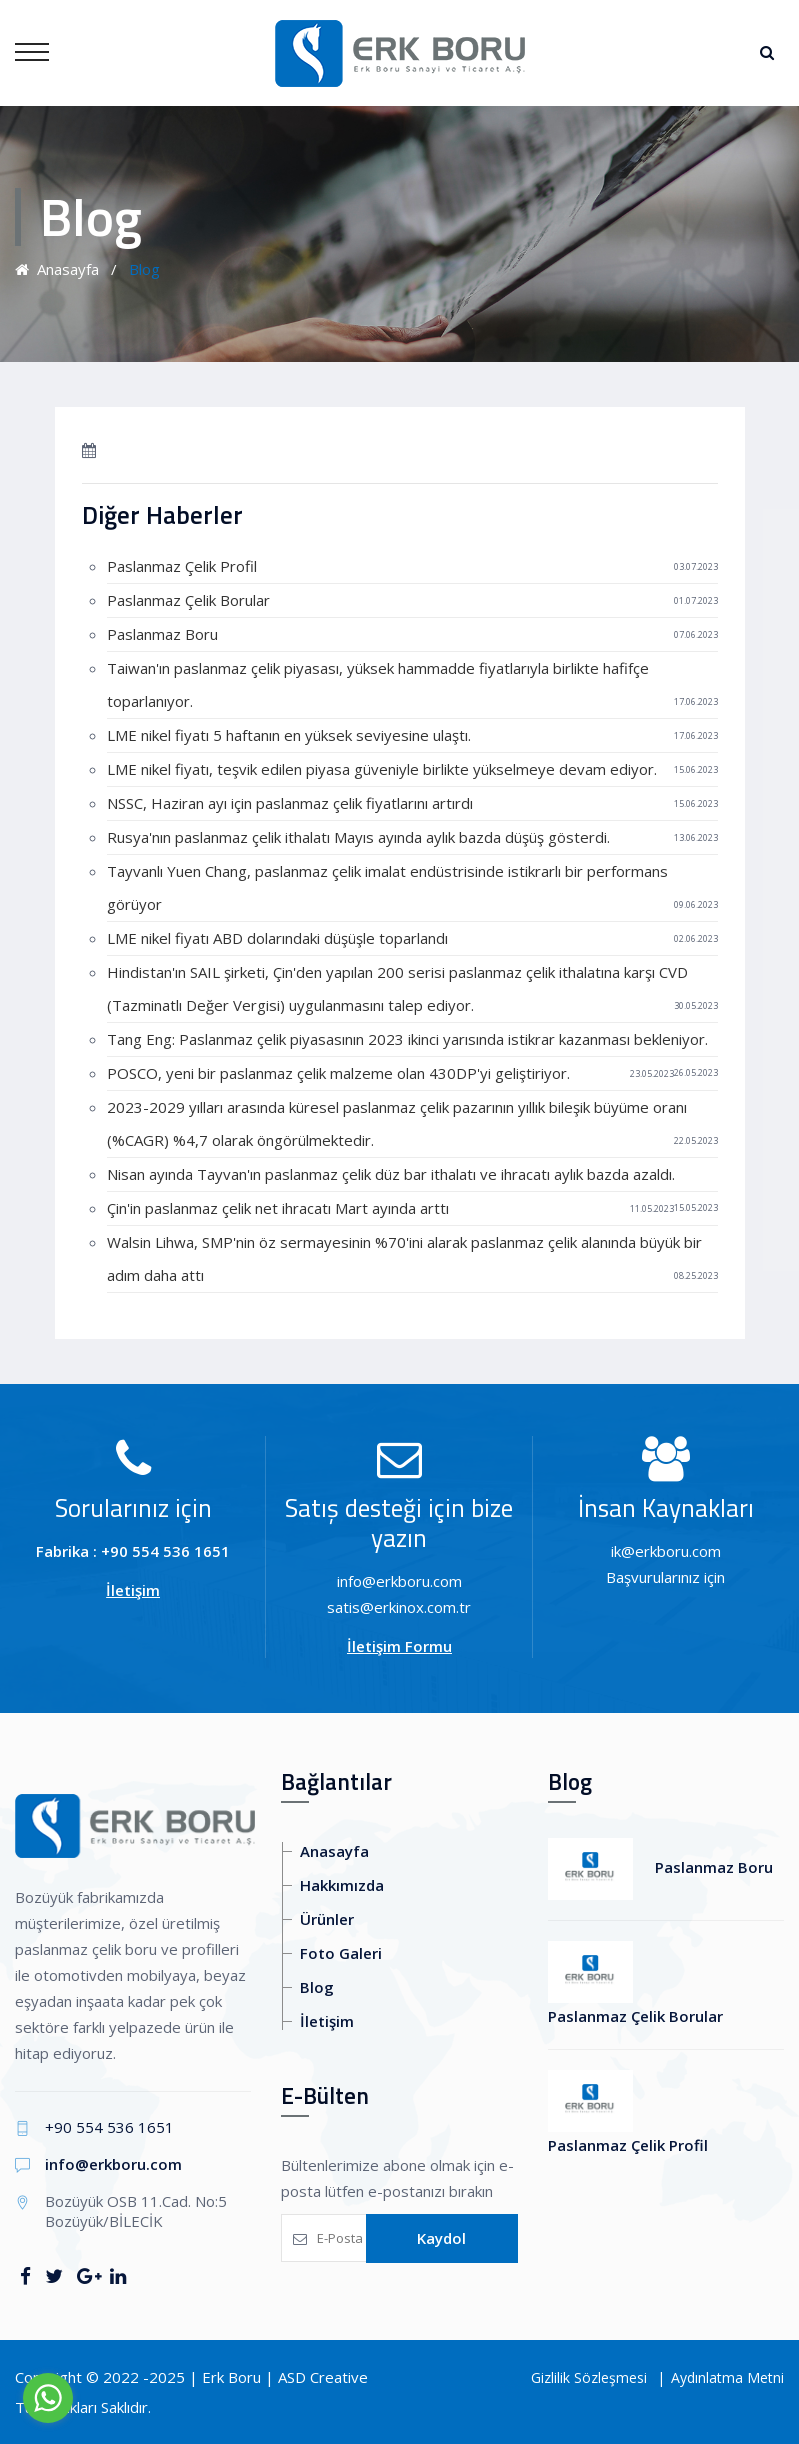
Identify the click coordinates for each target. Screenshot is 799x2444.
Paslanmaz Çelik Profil (182, 566)
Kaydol (441, 2238)
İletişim (133, 1590)
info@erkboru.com (113, 2164)
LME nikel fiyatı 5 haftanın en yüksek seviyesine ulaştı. (289, 735)
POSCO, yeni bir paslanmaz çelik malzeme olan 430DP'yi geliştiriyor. (338, 1073)
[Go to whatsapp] (48, 2398)
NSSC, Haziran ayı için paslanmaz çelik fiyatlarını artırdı (290, 803)
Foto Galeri (341, 1953)
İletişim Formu (399, 1646)
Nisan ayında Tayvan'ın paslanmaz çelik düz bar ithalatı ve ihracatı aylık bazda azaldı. (391, 1174)
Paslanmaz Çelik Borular (188, 600)
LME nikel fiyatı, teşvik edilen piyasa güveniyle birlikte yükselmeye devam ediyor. (382, 769)
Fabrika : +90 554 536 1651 (133, 1551)
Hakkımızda (342, 1885)
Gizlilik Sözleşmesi (589, 2377)
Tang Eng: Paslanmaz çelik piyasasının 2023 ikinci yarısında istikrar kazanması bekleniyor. (407, 1039)
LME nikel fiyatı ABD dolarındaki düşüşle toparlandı (277, 938)
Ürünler (327, 1919)
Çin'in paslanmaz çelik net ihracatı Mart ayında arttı (278, 1208)
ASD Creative (323, 2377)
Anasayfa (57, 269)
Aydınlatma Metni (727, 2377)
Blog (317, 1987)
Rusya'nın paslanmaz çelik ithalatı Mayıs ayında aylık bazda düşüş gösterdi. (358, 837)
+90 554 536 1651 (109, 2127)
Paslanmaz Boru (162, 634)
